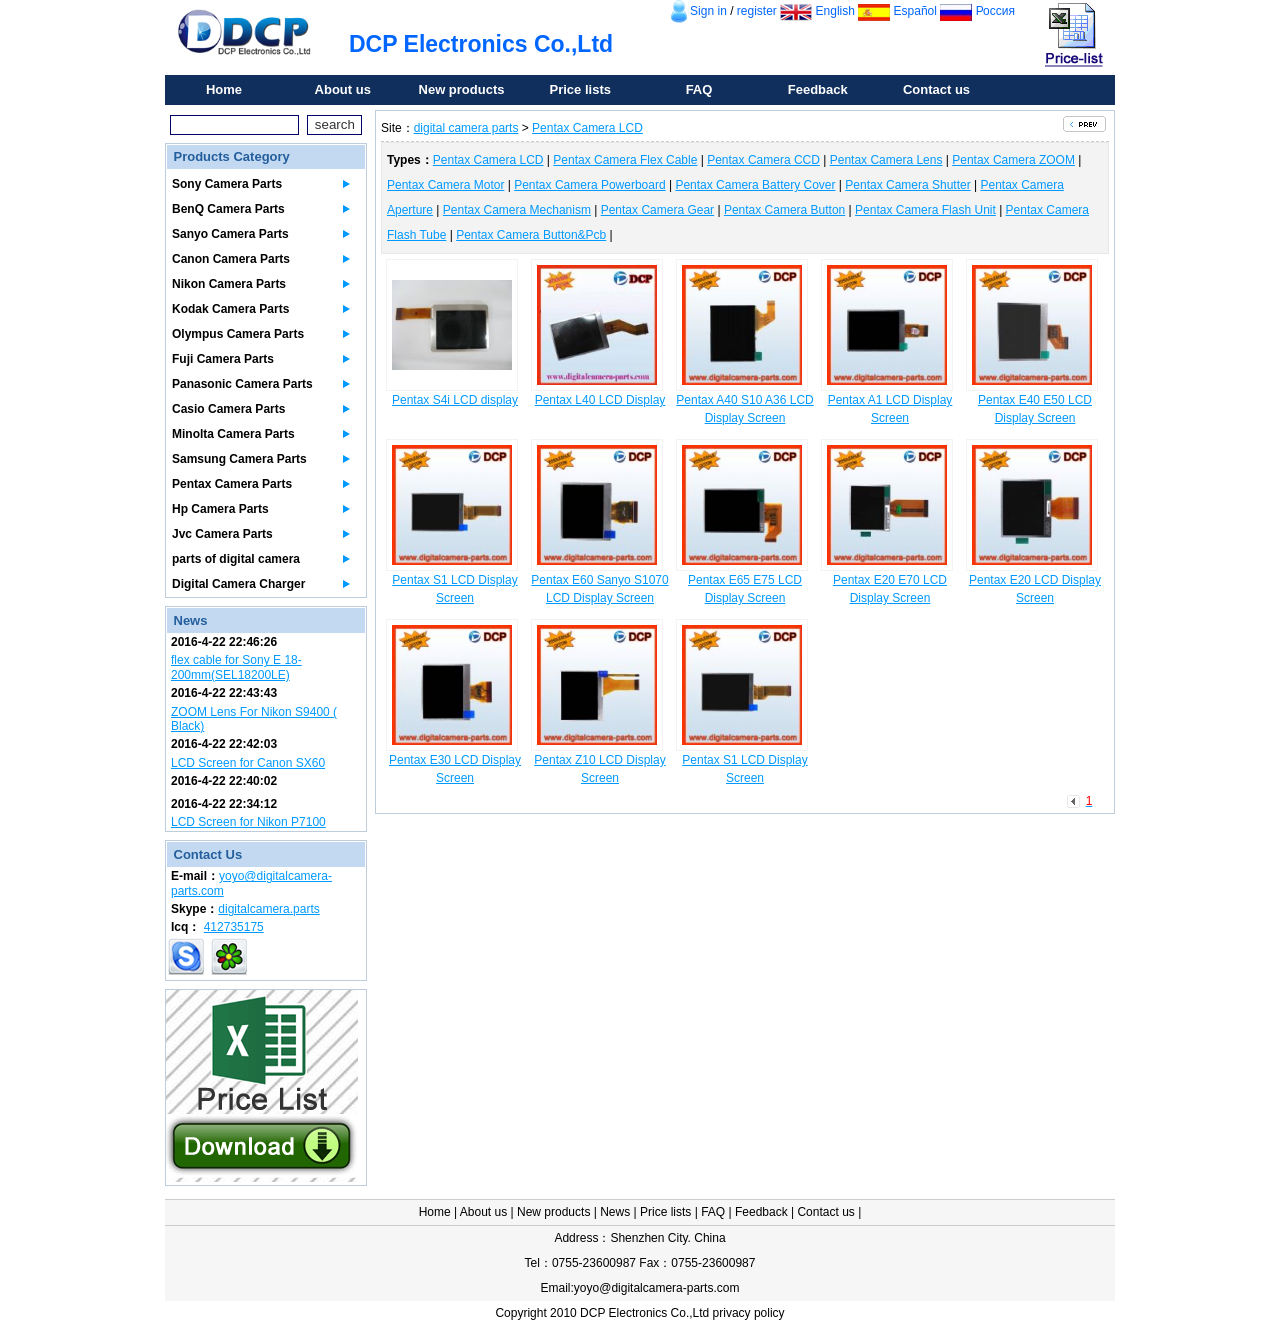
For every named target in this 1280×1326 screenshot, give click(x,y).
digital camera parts (466, 128)
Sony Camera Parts (227, 184)
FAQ (699, 89)
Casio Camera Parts (228, 409)
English (835, 11)
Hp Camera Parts (220, 509)
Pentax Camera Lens (886, 160)
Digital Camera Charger (238, 584)
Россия (995, 11)
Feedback (818, 89)
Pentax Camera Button (784, 210)
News (615, 1212)
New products (462, 89)
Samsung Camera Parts (239, 459)
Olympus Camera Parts (238, 334)
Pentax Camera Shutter (907, 185)
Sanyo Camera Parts (230, 234)
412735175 (234, 927)
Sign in (708, 11)
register (757, 11)
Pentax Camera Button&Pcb (531, 235)
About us (343, 89)
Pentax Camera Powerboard (589, 185)
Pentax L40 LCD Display (600, 400)
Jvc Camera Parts (222, 534)
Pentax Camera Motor (445, 185)
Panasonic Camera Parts (242, 384)
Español (915, 11)
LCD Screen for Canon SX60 (248, 763)
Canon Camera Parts (231, 259)
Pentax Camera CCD (763, 160)
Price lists (580, 89)
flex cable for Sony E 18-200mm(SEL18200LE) (236, 667)
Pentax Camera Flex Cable (625, 160)
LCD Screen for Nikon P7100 (248, 822)
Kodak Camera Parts (230, 309)
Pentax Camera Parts (232, 484)
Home (224, 89)
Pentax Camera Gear (657, 210)
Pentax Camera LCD (587, 128)
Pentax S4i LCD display (455, 400)
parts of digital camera (236, 559)
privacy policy (749, 1313)
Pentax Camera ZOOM (1013, 160)
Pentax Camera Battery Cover (755, 185)
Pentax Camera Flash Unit (925, 210)
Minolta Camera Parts (233, 434)
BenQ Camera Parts (228, 209)
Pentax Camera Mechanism (517, 210)
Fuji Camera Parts (223, 359)
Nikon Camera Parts (229, 284)
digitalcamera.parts (268, 909)
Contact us (936, 89)
